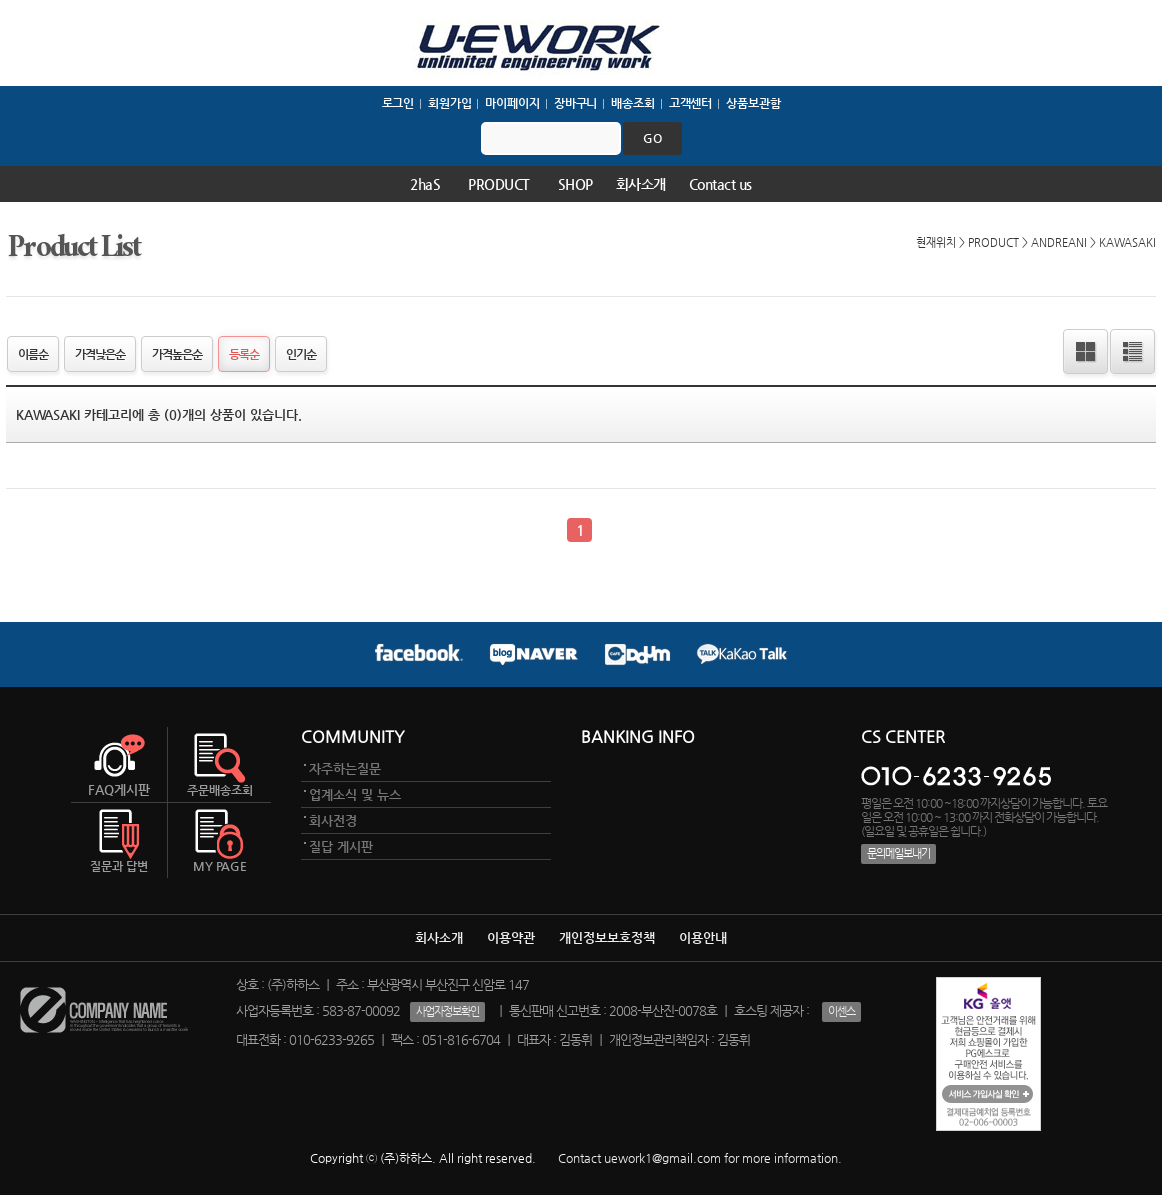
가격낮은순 (100, 354)
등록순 (244, 354)
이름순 (33, 354)
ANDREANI (1059, 242)
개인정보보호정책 (607, 937)
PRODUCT (499, 184)
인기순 (301, 354)
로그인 (398, 103)
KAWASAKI (1127, 242)
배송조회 (633, 103)
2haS (425, 184)
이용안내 (703, 937)
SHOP (575, 184)
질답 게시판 (341, 846)
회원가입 (450, 103)
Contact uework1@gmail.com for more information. (700, 1158)
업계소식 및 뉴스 (355, 794)
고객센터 (691, 103)
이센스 (841, 1011)
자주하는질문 (345, 768)
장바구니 (576, 103)
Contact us (720, 184)
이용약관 (511, 937)
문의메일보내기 (898, 853)
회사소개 (641, 184)
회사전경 (333, 820)
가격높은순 (177, 354)
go (652, 138)
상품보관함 (753, 103)
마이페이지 (512, 103)
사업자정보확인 (447, 1011)
